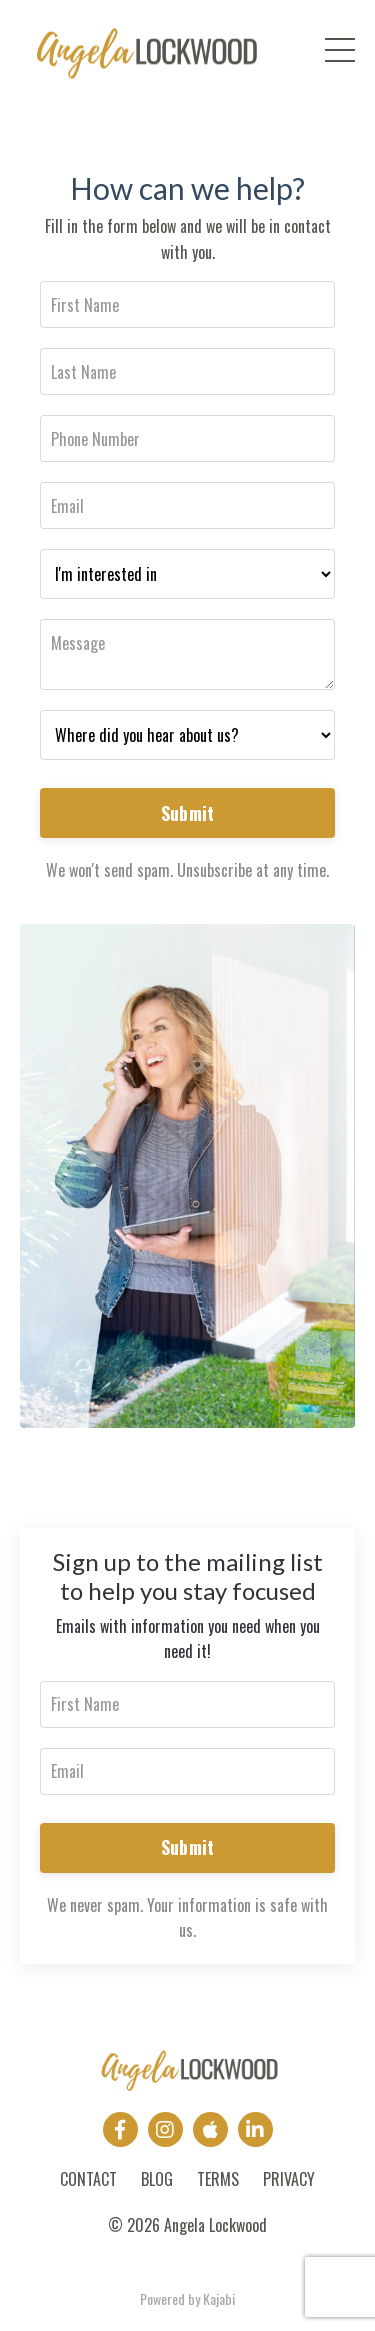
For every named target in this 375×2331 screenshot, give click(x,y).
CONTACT (88, 2179)
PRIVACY (289, 2179)
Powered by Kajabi (187, 2298)
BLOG (157, 2179)
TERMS (218, 2179)
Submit (188, 813)
